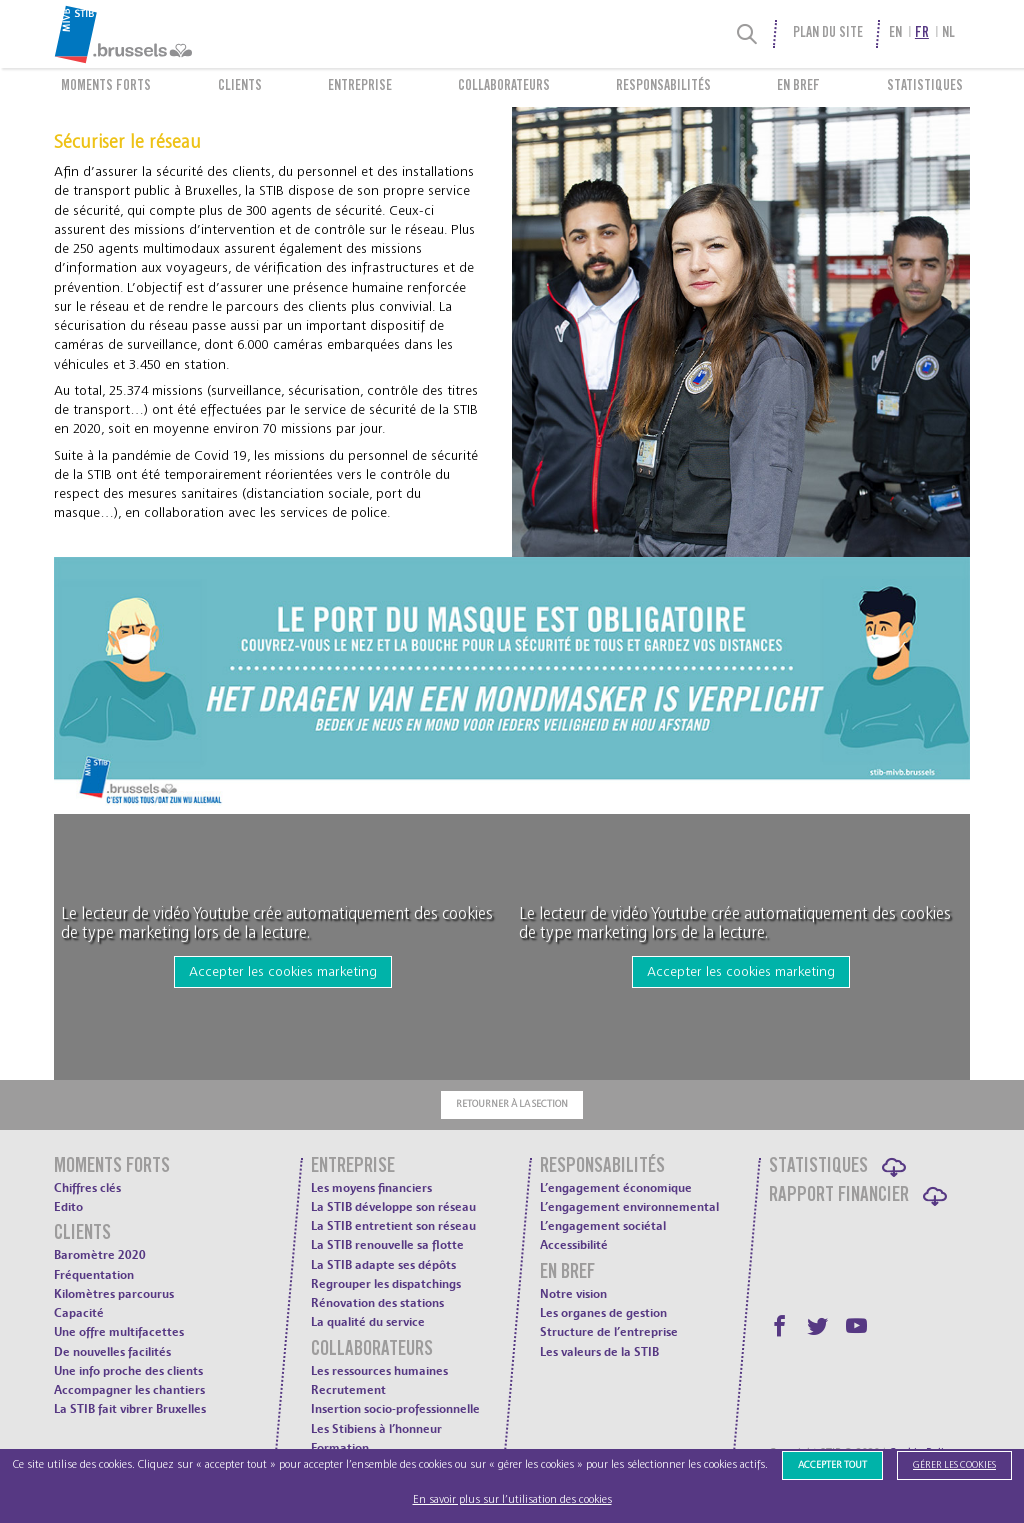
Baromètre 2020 (100, 1255)
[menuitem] (166, 34)
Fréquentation (94, 1275)
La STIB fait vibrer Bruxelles (130, 1409)
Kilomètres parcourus (114, 1294)
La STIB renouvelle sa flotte (387, 1245)
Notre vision (573, 1294)
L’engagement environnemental (629, 1207)
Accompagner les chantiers (129, 1390)
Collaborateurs (504, 87)
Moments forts (106, 87)
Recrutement (348, 1390)
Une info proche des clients (128, 1371)
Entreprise (360, 87)
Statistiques (925, 87)
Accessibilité (574, 1245)
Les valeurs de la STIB (599, 1352)
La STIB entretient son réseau (393, 1226)
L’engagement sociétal (603, 1226)
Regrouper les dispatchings (386, 1284)
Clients (240, 87)
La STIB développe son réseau (393, 1207)
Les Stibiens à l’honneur (376, 1429)
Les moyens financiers (371, 1188)
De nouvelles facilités (112, 1352)
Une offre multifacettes (119, 1332)
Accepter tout (832, 1465)
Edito (68, 1207)
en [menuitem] (895, 34)
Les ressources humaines (379, 1371)
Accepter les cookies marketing (283, 972)
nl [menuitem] (948, 34)
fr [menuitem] (922, 34)
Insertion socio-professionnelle (395, 1409)
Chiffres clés (87, 1188)
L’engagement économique (616, 1188)
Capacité (79, 1313)
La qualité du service (368, 1322)
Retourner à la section (512, 1104)
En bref (798, 87)
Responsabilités (663, 87)
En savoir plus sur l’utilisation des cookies (512, 1499)
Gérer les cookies (954, 1465)
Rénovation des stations (377, 1303)
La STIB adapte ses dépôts (383, 1265)
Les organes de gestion (603, 1313)
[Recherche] (747, 34)
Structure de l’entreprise (609, 1332)
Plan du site (828, 34)
